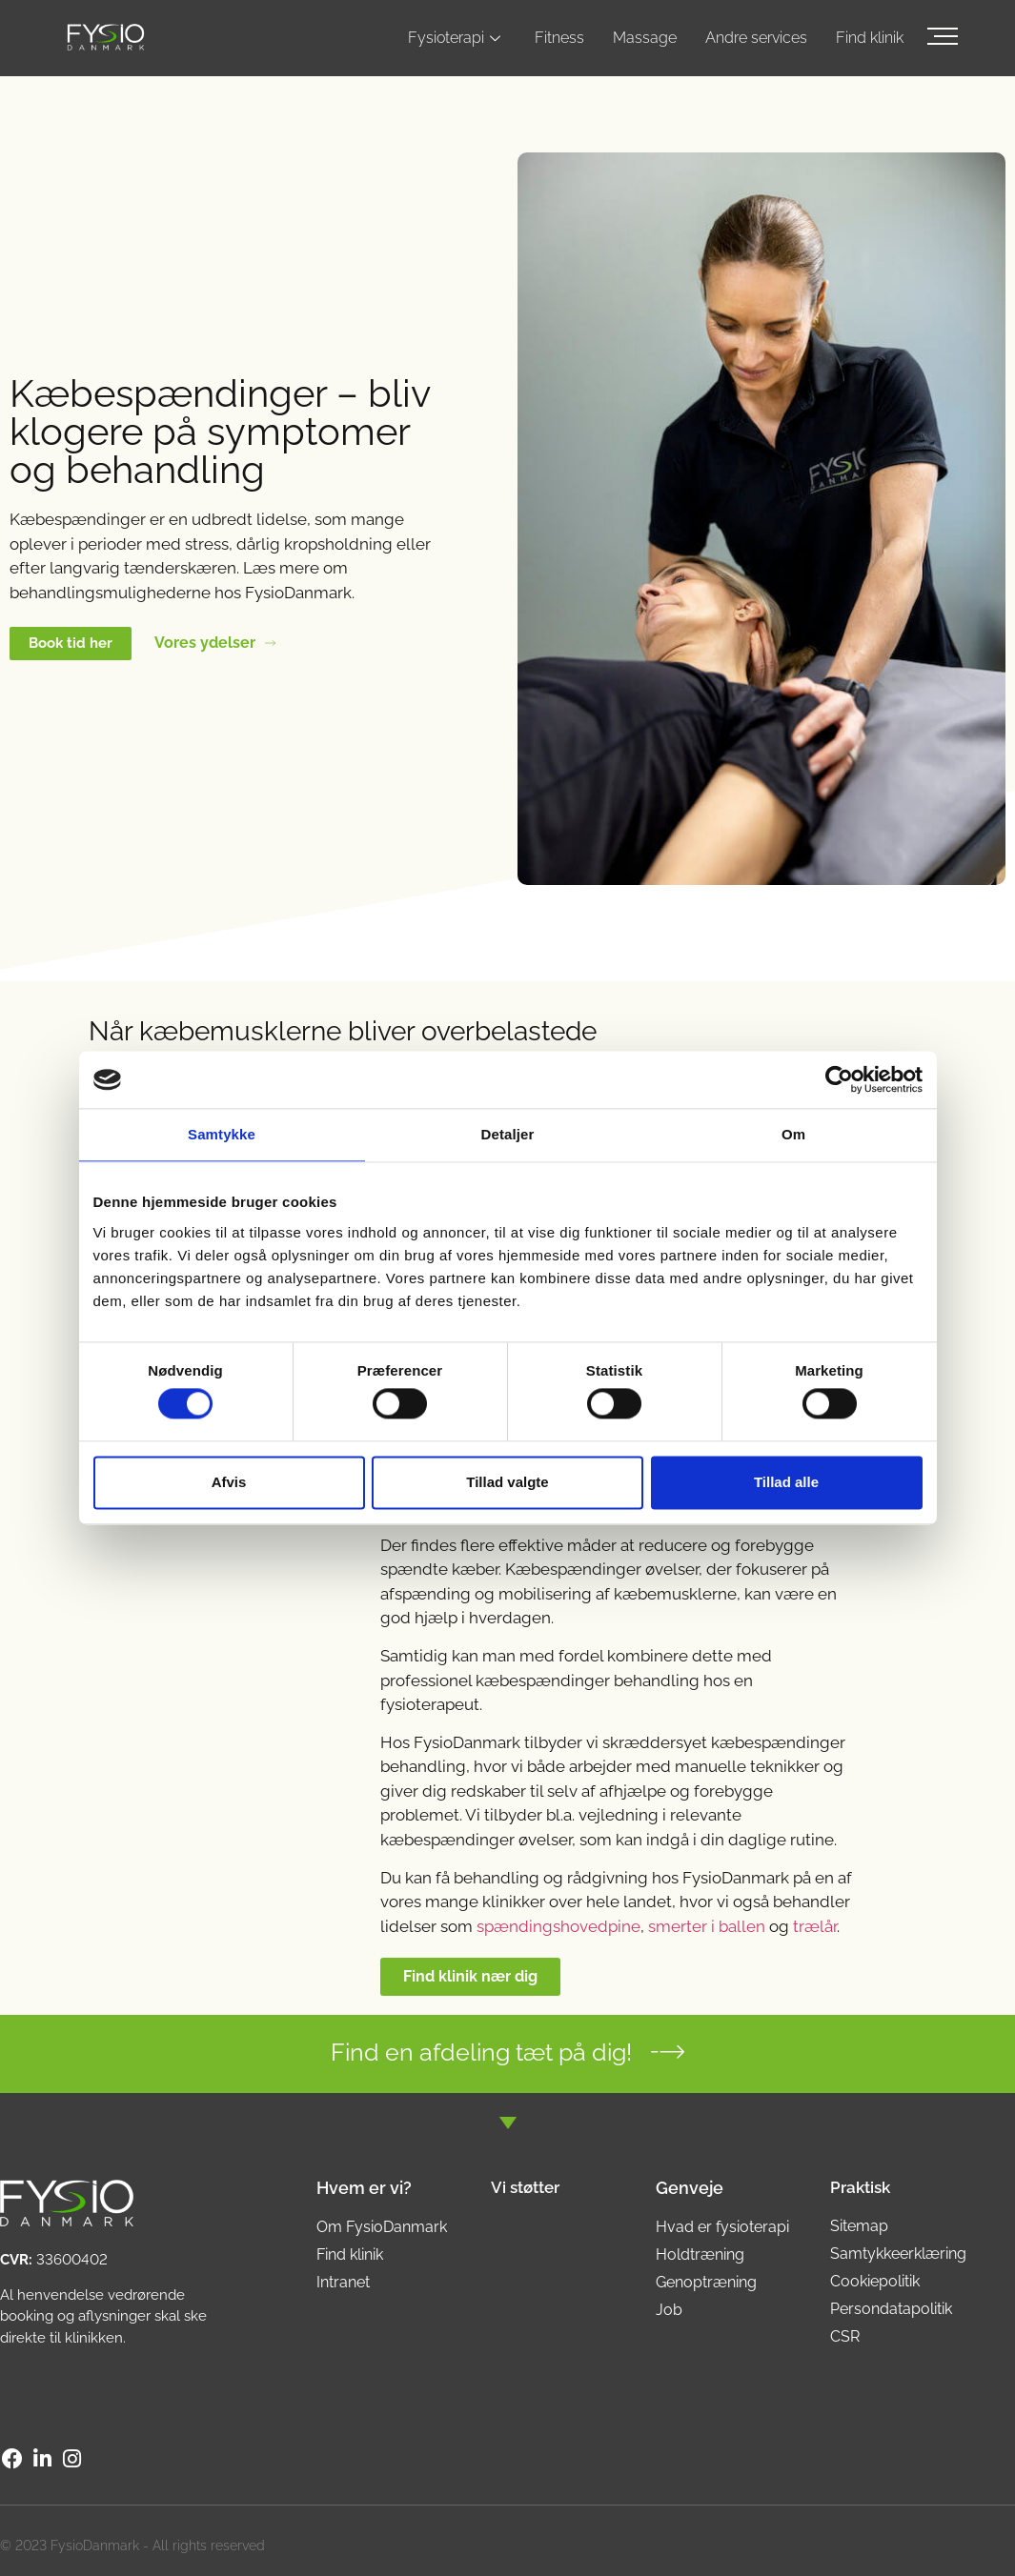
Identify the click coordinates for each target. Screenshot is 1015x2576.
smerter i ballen (706, 1926)
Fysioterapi (454, 38)
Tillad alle (786, 1482)
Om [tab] (793, 1134)
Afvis (229, 1482)
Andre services (756, 38)
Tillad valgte (507, 1482)
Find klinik (869, 38)
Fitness (559, 38)
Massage (645, 38)
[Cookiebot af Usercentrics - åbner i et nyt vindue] (839, 1079)
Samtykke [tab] (221, 1134)
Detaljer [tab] (508, 1134)
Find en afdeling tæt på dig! (481, 2052)
